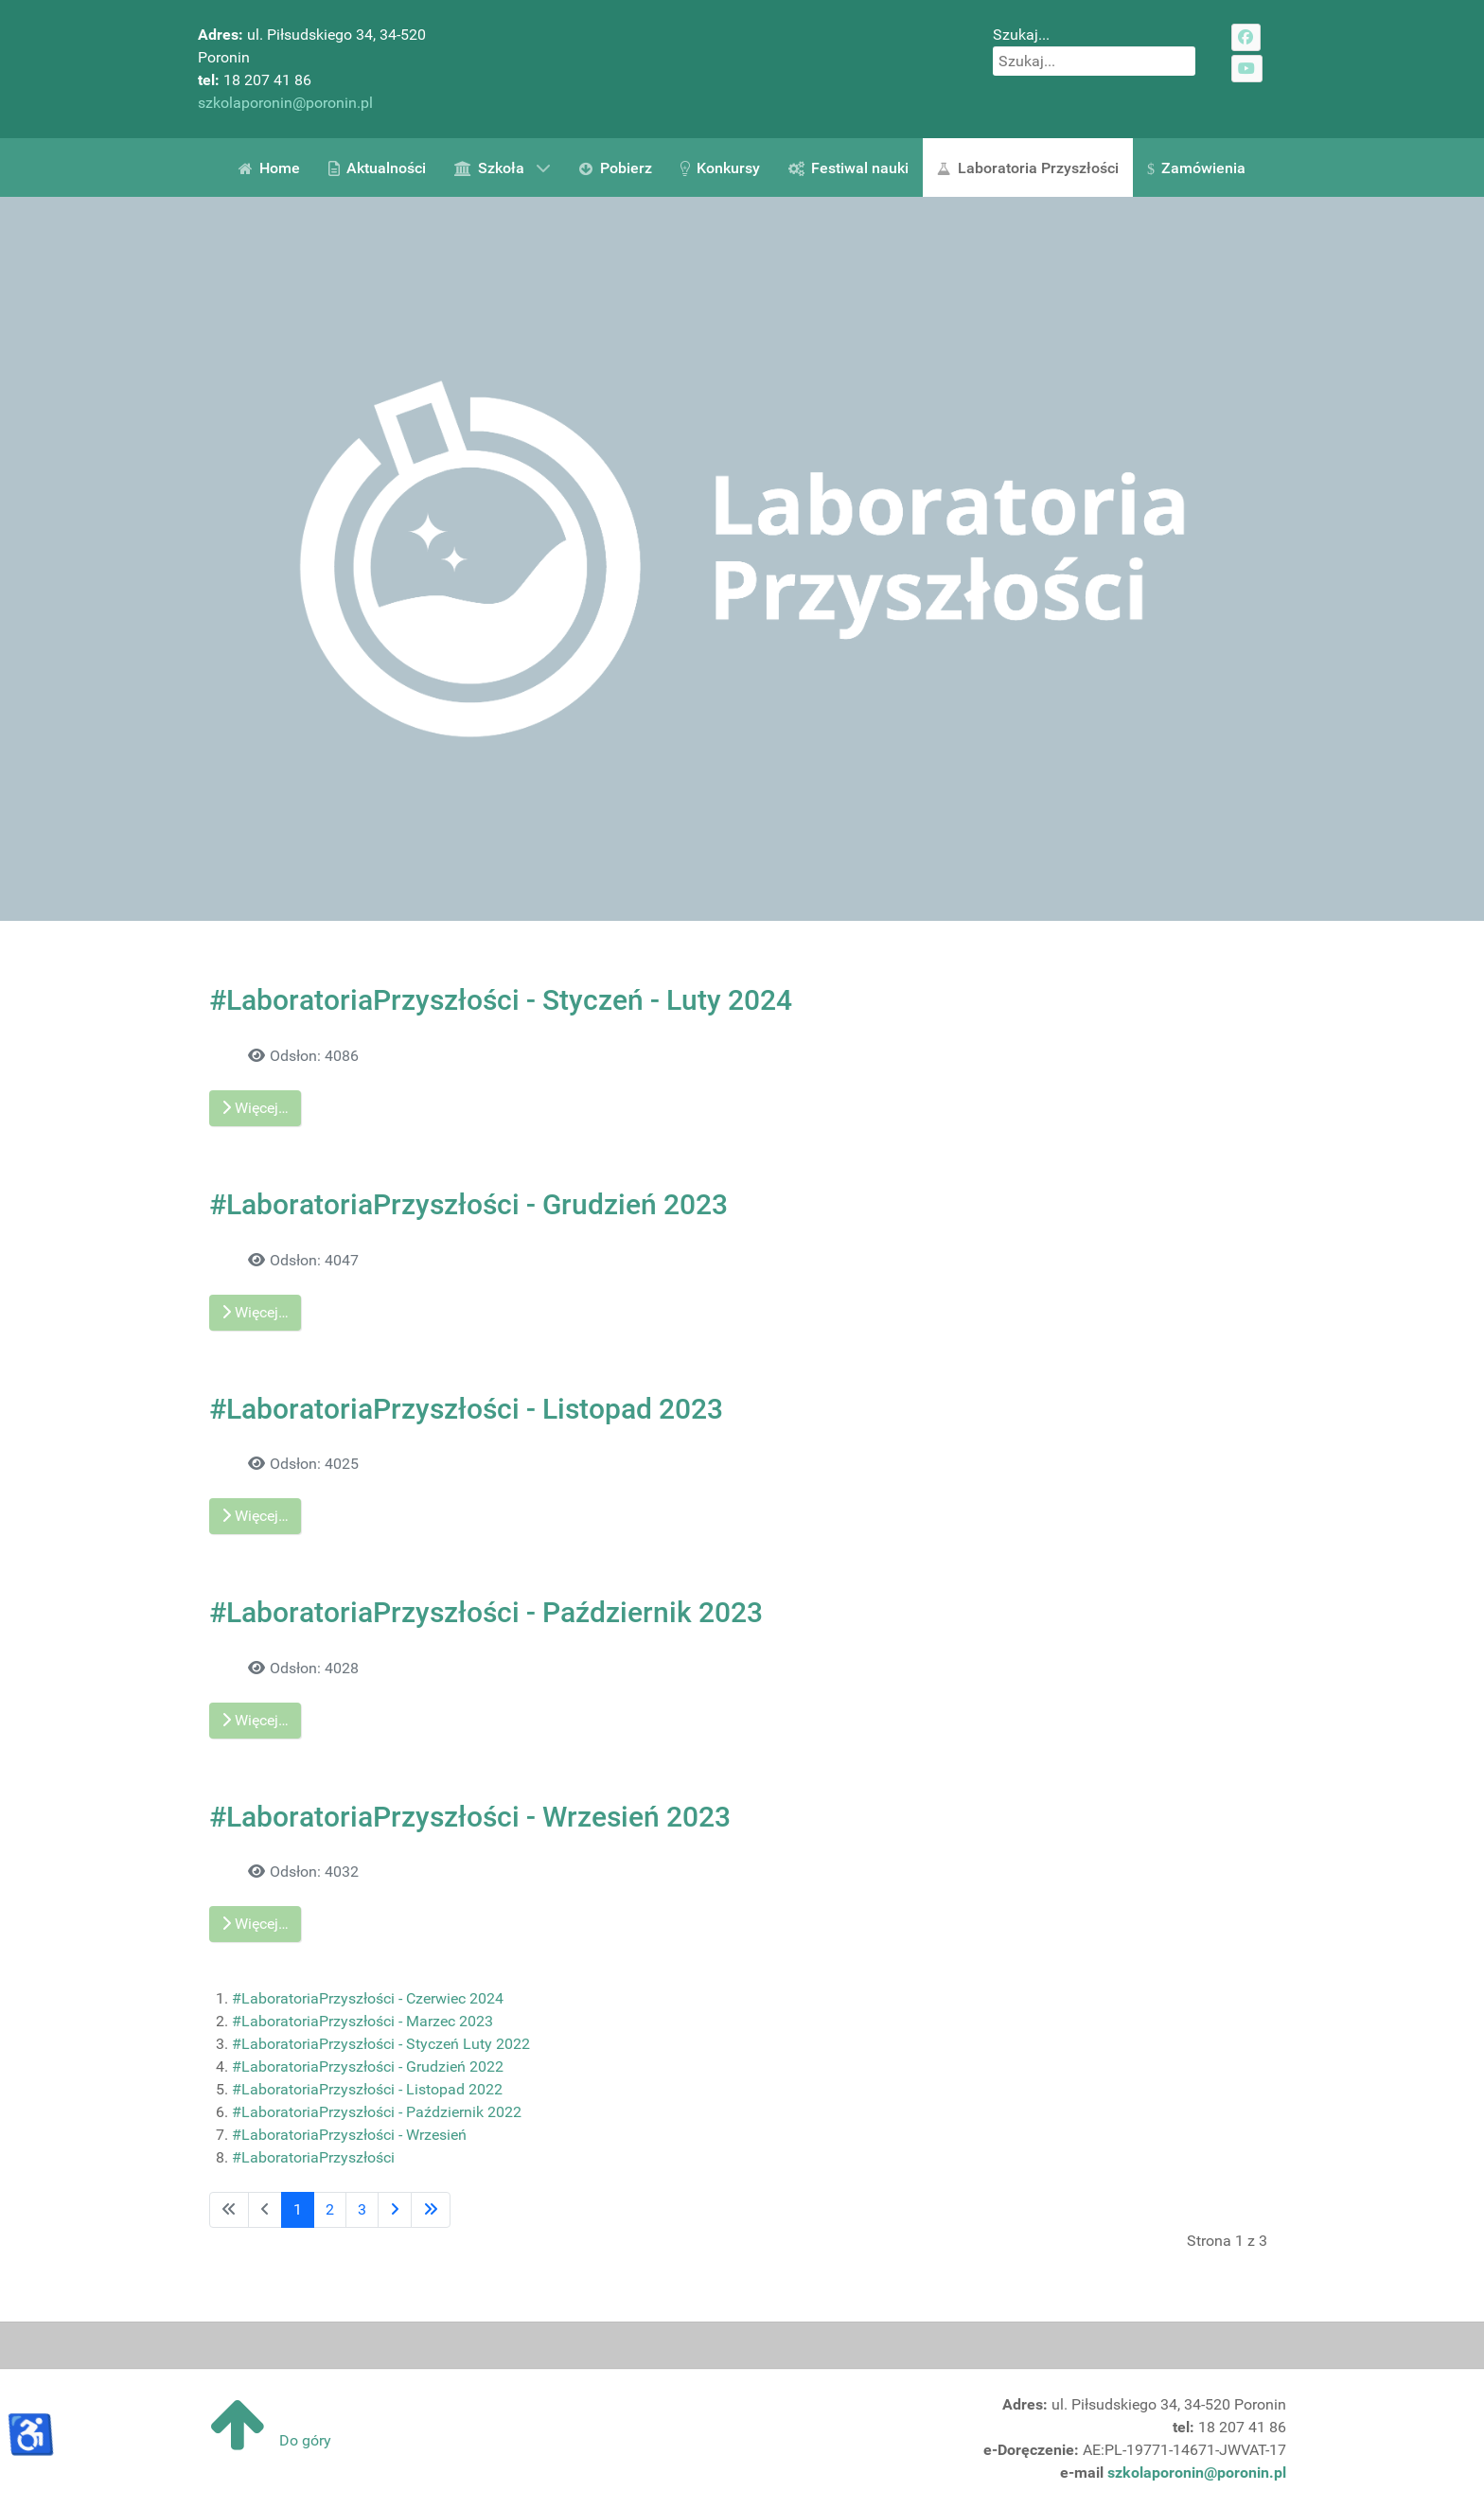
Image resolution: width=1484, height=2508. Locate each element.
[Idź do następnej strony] (395, 2210)
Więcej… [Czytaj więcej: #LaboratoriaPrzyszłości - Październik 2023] (255, 1720)
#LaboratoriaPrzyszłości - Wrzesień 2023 (470, 1816)
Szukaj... (1021, 35)
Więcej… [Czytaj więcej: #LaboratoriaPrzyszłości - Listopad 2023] (255, 1516)
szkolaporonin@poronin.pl (285, 103)
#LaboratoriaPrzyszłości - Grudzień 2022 (368, 2066)
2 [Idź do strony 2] (330, 2209)
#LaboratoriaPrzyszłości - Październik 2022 (376, 2112)
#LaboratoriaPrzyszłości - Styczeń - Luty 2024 (500, 999)
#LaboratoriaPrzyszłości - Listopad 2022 (367, 2089)
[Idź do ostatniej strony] (430, 2210)
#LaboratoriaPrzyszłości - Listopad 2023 (466, 1408)
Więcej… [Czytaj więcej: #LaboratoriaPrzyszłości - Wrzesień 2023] (255, 1924)
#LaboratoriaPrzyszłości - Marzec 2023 (362, 2021)
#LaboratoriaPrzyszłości (313, 2157)
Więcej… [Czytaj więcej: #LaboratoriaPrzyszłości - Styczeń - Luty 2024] (255, 1108)
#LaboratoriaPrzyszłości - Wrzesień (349, 2135)
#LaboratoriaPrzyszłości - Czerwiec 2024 (368, 1998)
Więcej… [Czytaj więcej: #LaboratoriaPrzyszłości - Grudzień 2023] (255, 1312)
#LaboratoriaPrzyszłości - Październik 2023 (486, 1612)
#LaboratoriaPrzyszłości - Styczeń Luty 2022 (381, 2044)
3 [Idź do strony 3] (362, 2209)
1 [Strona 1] (297, 2209)
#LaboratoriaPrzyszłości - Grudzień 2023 (468, 1204)
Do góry (264, 2440)
